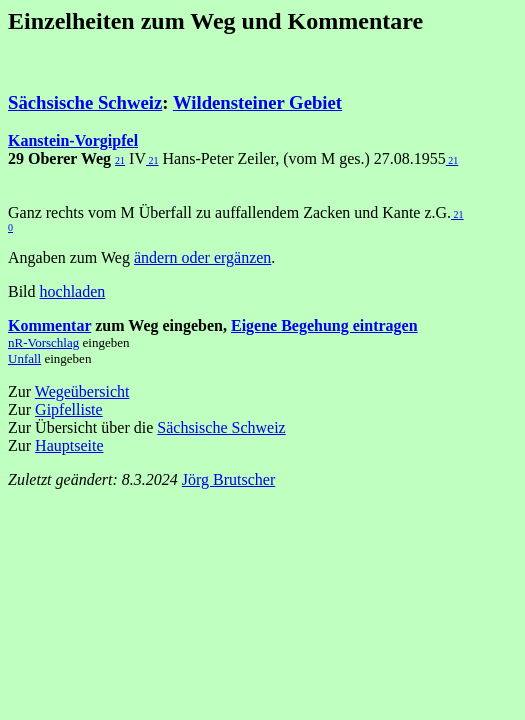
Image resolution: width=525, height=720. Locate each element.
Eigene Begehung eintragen (324, 325)
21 (120, 160)
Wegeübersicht (82, 391)
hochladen (73, 291)
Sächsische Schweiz (85, 102)
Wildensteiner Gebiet (257, 102)
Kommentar (49, 325)
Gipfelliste (69, 409)
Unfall (24, 358)
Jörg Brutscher (228, 479)
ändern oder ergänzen (202, 257)
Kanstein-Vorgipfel (73, 140)
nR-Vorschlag (43, 342)
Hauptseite (69, 445)
